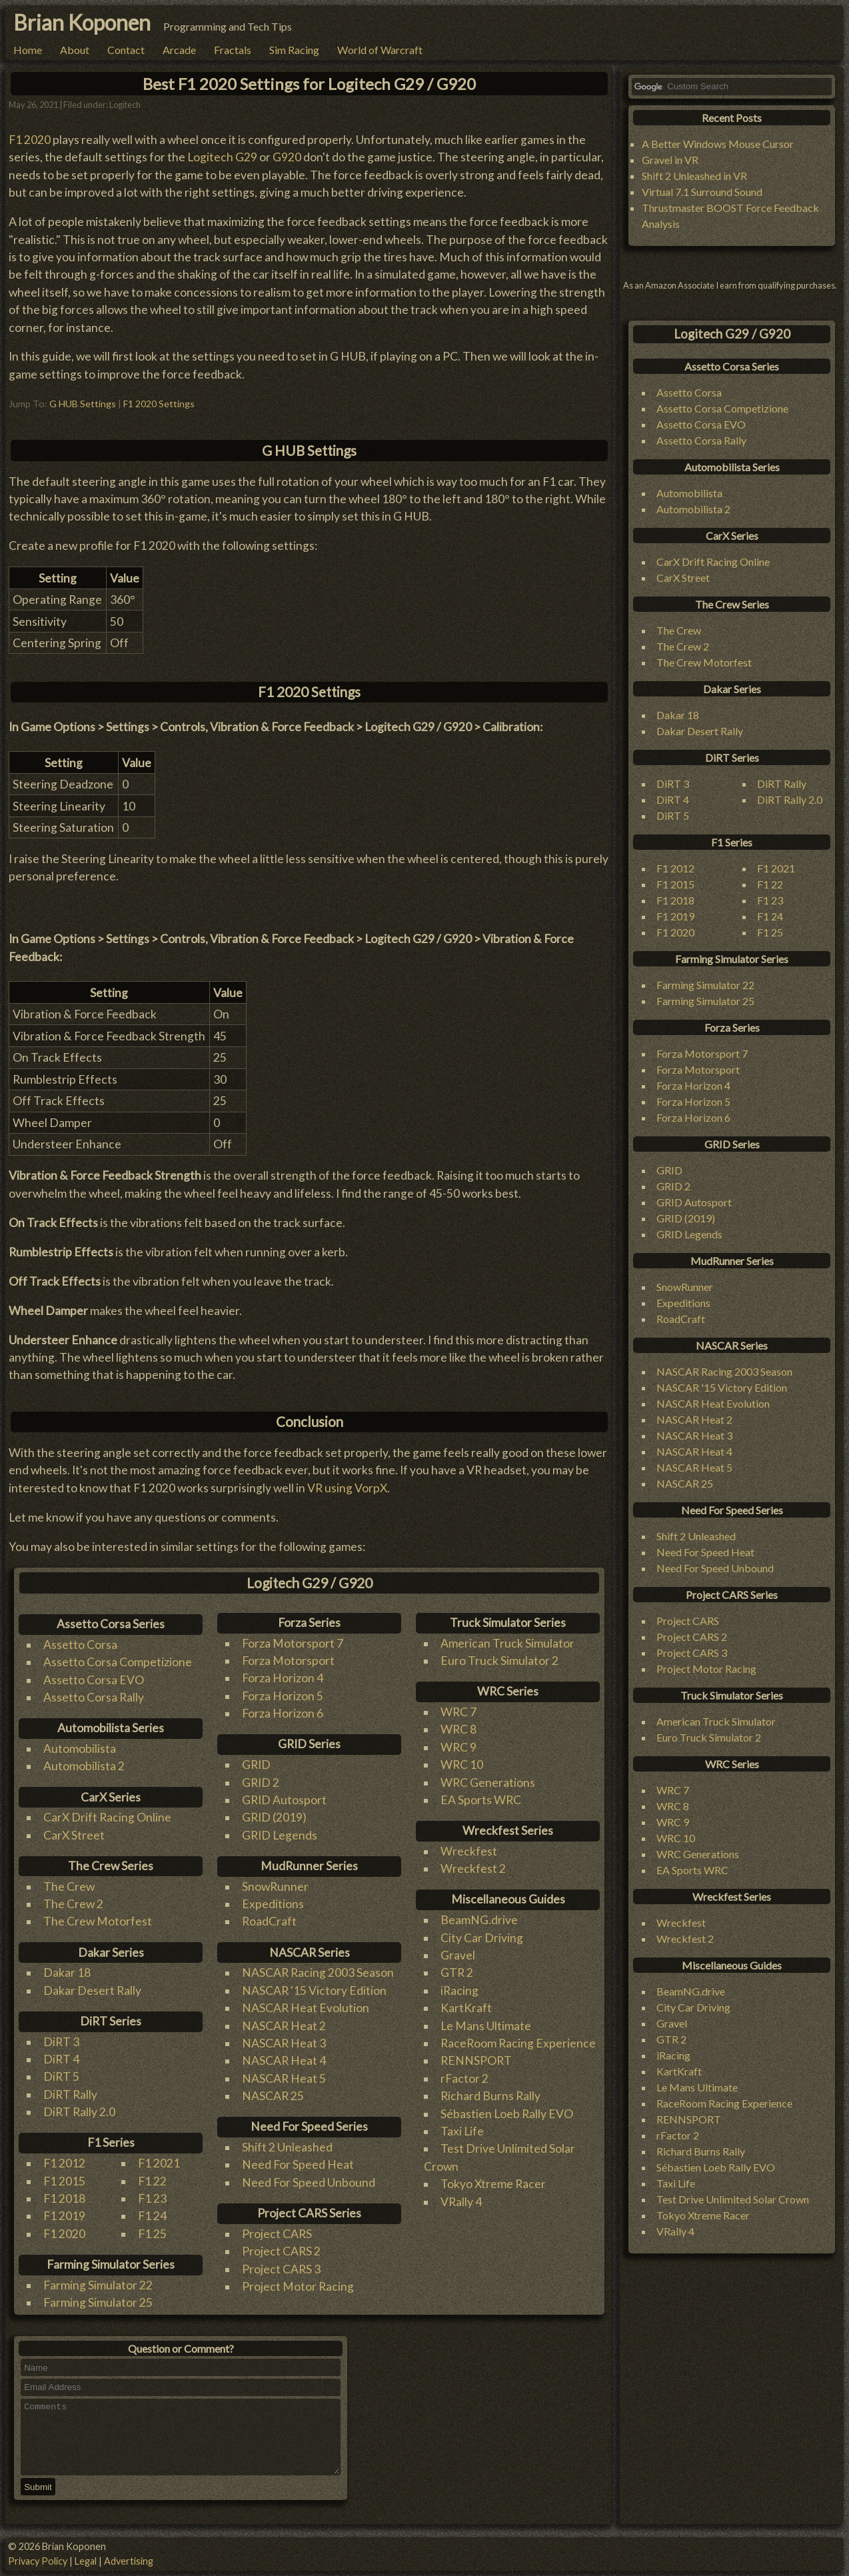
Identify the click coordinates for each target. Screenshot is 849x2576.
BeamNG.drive (479, 1920)
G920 (287, 157)
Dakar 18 (67, 1972)
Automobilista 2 (84, 1766)
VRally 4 (461, 2202)
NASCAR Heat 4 (284, 2060)
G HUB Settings (82, 403)
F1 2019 (64, 2216)
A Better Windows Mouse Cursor (718, 143)
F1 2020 (30, 140)
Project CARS (277, 2234)
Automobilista (79, 1749)
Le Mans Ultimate (485, 2026)
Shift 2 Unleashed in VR (694, 175)
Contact (126, 49)
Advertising (128, 2561)
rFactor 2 (464, 2078)
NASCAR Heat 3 (284, 2043)
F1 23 (152, 2198)
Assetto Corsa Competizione (117, 1662)
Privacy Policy (37, 2561)
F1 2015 (64, 2181)
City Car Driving (481, 1938)
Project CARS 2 (281, 2251)
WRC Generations (487, 1783)
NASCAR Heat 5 (284, 2078)
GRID (256, 1765)
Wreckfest (468, 1851)
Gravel (457, 1955)
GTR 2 (456, 1972)
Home (27, 49)
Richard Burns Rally (490, 2096)
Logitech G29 (222, 157)
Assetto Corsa (80, 1645)
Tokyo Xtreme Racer (493, 2184)
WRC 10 (461, 1765)
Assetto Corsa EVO (93, 1680)
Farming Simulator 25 (98, 2302)
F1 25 (152, 2234)
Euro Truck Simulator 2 (499, 1661)
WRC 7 (458, 1712)
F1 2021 (159, 2163)
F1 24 (152, 2216)
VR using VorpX (347, 1488)
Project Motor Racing (298, 2286)
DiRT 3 (61, 2042)
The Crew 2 (73, 1904)
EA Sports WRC (480, 1800)
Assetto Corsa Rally (93, 1697)
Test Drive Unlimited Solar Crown (732, 2199)
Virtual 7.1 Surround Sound (702, 191)
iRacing (459, 1990)
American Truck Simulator (507, 1643)
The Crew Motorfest (97, 1921)
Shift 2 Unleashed (287, 2147)
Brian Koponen (82, 22)
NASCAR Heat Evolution (305, 2008)
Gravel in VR (670, 159)
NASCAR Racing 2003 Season (318, 1972)
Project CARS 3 (281, 2269)
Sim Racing (294, 49)
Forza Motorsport (288, 1661)
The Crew (69, 1887)
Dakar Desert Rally (92, 1990)
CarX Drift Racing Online (107, 1817)
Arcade (179, 49)
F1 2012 (64, 2163)
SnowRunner (275, 1887)
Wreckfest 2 (473, 1869)
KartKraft (466, 2008)
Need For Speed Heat (298, 2164)
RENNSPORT (476, 2060)
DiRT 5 (61, 2076)
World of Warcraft (380, 49)
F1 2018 (64, 2198)
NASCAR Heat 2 (284, 2026)
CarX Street (74, 1835)
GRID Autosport (284, 1800)
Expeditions (273, 1904)
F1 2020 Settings (159, 403)
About (74, 49)
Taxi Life (462, 2131)
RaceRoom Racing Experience (518, 2043)
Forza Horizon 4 (282, 1678)
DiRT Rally (70, 2094)
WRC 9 (458, 1747)
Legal (86, 2561)
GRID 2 (260, 1783)
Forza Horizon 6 (282, 1713)
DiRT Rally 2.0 (79, 2112)
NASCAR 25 (273, 2096)
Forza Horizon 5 (282, 1696)
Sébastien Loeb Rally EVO (506, 2114)
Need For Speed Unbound (308, 2182)
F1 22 (152, 2181)
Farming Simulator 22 (98, 2285)
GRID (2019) (274, 1817)
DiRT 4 (61, 2059)
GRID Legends (279, 1835)
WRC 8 (458, 1729)
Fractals (232, 49)
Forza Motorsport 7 (292, 1643)
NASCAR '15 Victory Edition (314, 1990)
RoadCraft (269, 1921)
